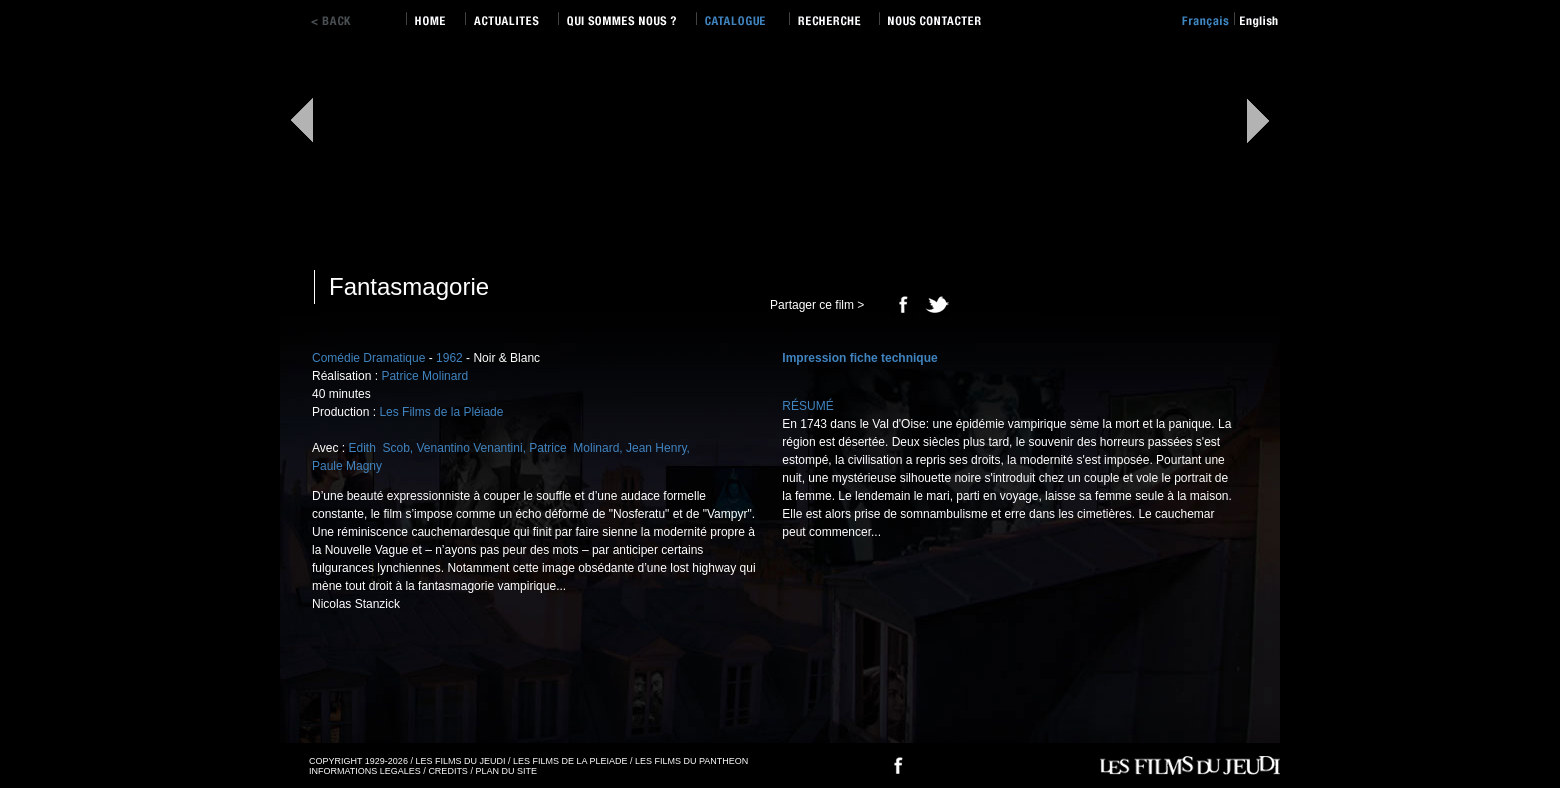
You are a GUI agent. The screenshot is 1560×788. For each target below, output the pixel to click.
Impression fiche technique (859, 358)
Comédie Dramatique (368, 358)
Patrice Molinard (424, 376)
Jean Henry (656, 448)
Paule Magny (347, 466)
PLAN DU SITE (506, 771)
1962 (449, 358)
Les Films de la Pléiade (441, 412)
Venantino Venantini (470, 448)
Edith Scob (378, 448)
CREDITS (448, 771)
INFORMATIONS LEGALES (365, 771)
